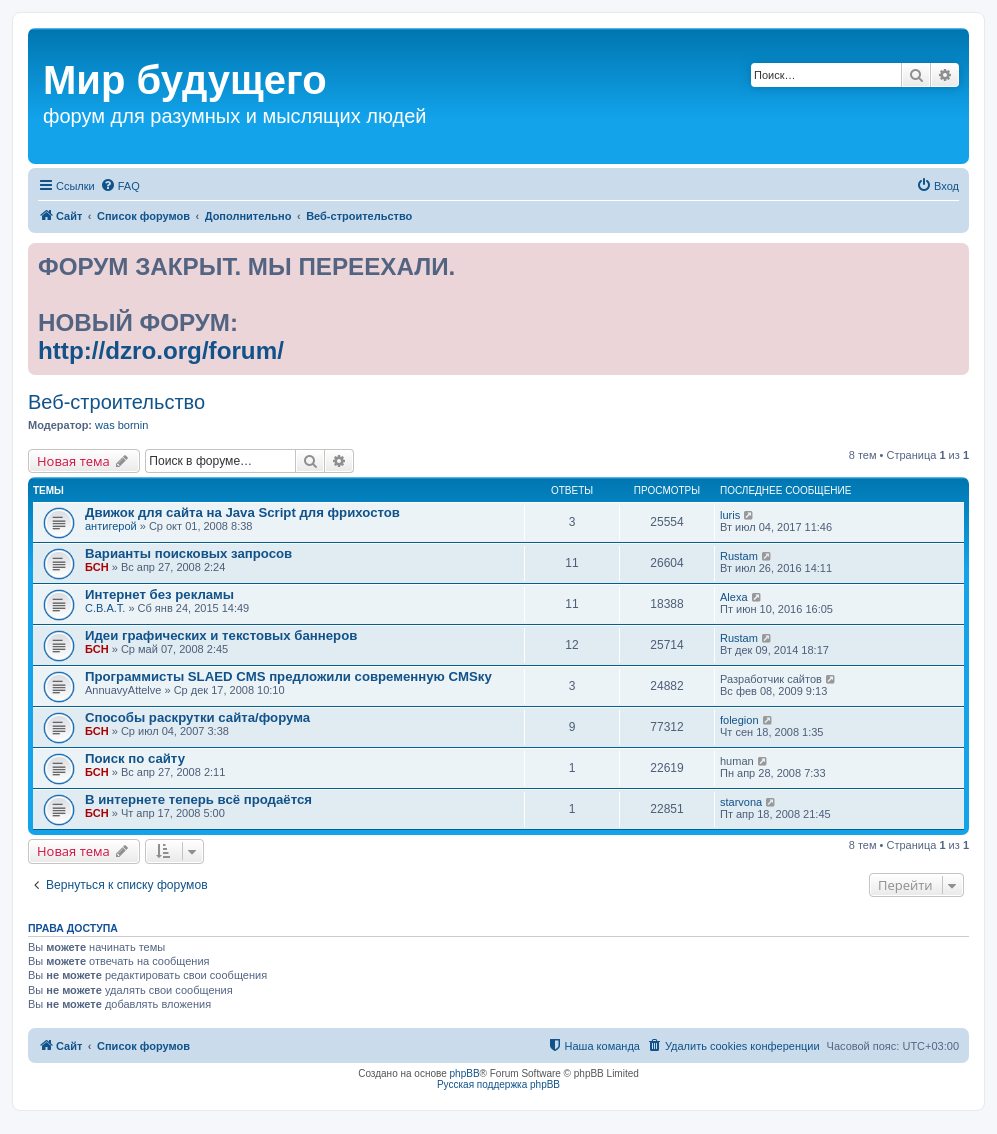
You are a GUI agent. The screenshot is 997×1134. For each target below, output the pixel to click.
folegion (739, 720)
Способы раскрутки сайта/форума (197, 717)
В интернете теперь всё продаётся (198, 799)
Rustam (739, 556)
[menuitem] (120, 186)
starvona (741, 802)
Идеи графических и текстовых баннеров (221, 635)
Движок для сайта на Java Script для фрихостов (242, 512)
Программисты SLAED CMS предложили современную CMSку (288, 676)
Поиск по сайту (135, 758)
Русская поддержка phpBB (498, 1084)
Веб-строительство (116, 402)
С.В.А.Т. (105, 608)
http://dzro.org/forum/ (161, 350)
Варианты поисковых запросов (188, 553)
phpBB (465, 1073)
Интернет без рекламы (159, 594)
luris (730, 515)
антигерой (111, 526)
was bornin (121, 425)
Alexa (734, 597)
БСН (97, 567)
